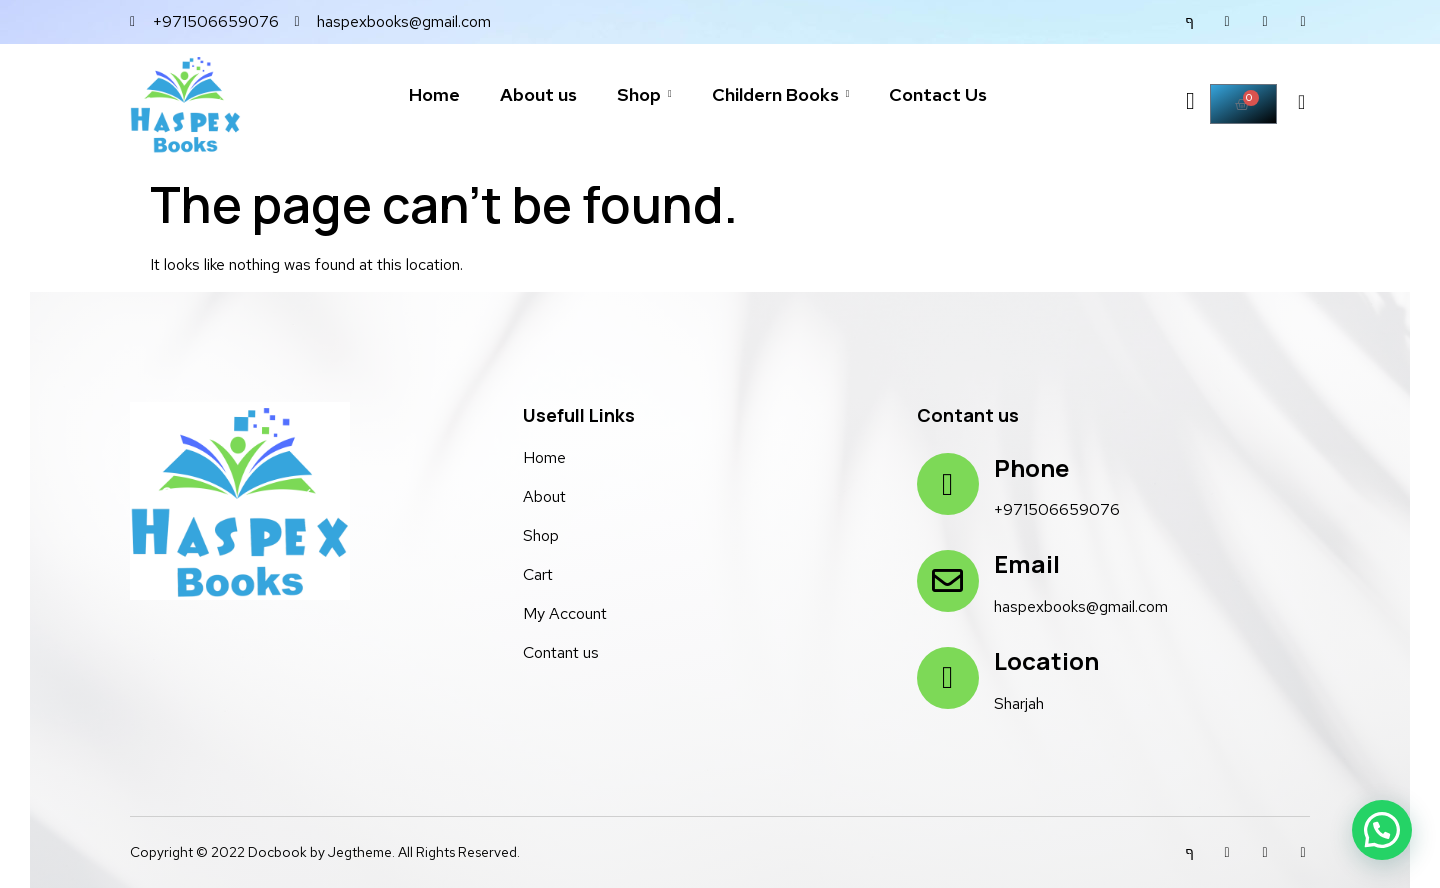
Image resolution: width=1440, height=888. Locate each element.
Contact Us (938, 94)
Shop (644, 94)
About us (538, 94)
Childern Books (781, 94)
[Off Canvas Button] (1188, 104)
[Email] (948, 581)
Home (434, 94)
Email (1027, 563)
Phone (1031, 467)
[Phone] (948, 484)
